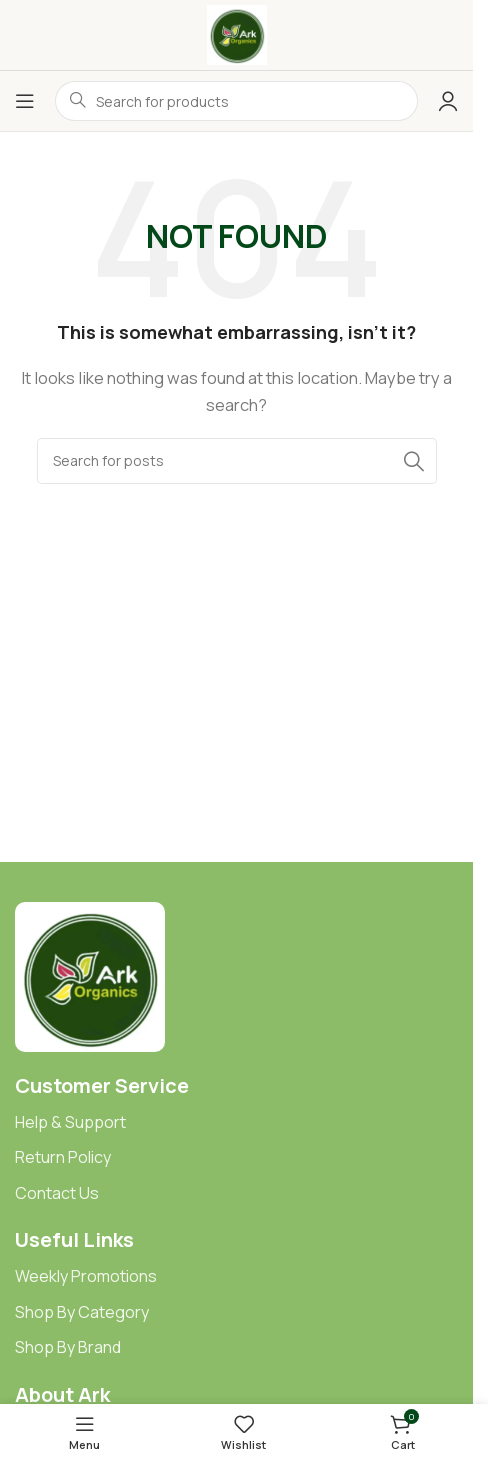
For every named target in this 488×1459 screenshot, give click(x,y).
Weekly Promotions (86, 1276)
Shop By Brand (68, 1347)
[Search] (237, 461)
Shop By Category (82, 1312)
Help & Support (70, 1122)
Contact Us (57, 1193)
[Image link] (90, 975)
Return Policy (63, 1157)
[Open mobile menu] (25, 101)
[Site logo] (237, 33)
